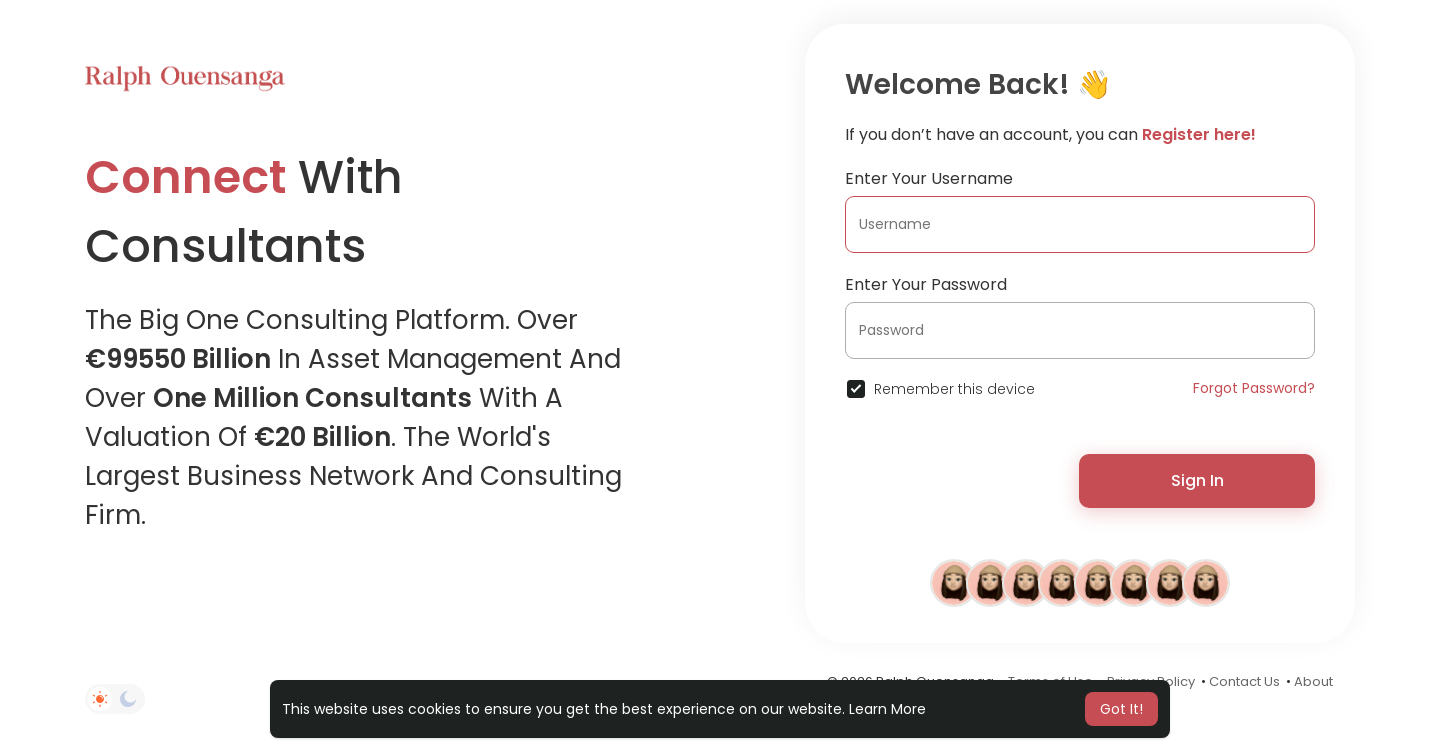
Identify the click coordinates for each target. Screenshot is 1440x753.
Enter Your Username (929, 178)
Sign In (1197, 480)
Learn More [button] (887, 709)
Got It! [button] (1121, 709)
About (1313, 681)
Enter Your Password (926, 284)
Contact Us (1244, 681)
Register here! (1199, 134)
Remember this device (954, 389)
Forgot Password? (1254, 388)
